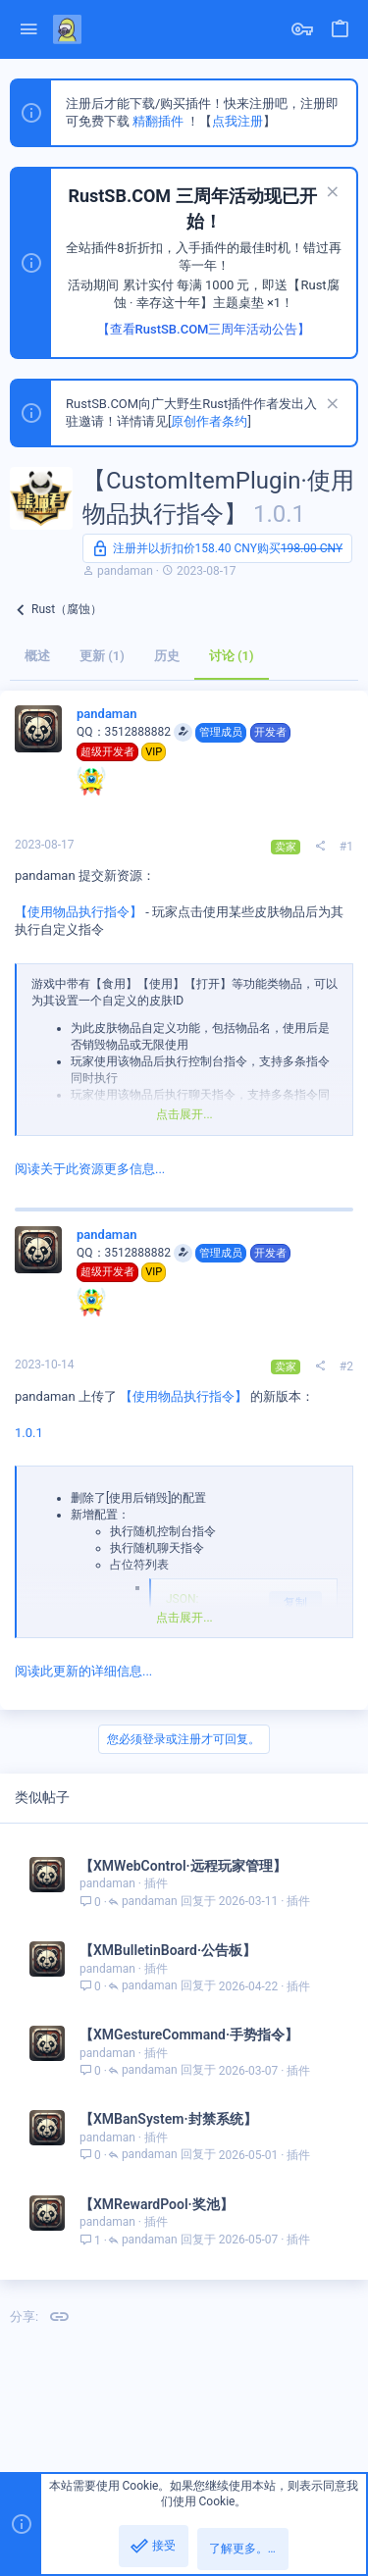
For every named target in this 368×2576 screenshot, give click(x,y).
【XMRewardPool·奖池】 (156, 2204)
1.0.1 (29, 1432)
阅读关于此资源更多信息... (90, 1168)
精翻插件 (158, 121)
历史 (167, 655)
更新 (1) (102, 655)
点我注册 (237, 121)
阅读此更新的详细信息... (83, 1671)
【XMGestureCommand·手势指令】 (188, 2034)
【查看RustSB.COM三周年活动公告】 (204, 329)
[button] (29, 30)
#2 (346, 1366)
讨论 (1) (231, 655)
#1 (346, 846)
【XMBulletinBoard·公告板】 (167, 1950)
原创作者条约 (209, 421)
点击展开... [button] (184, 1114)
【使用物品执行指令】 (78, 911)
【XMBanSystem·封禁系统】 (168, 2119)
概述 (37, 655)
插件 (156, 1883)
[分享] (320, 846)
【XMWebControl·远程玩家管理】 (183, 1866)
